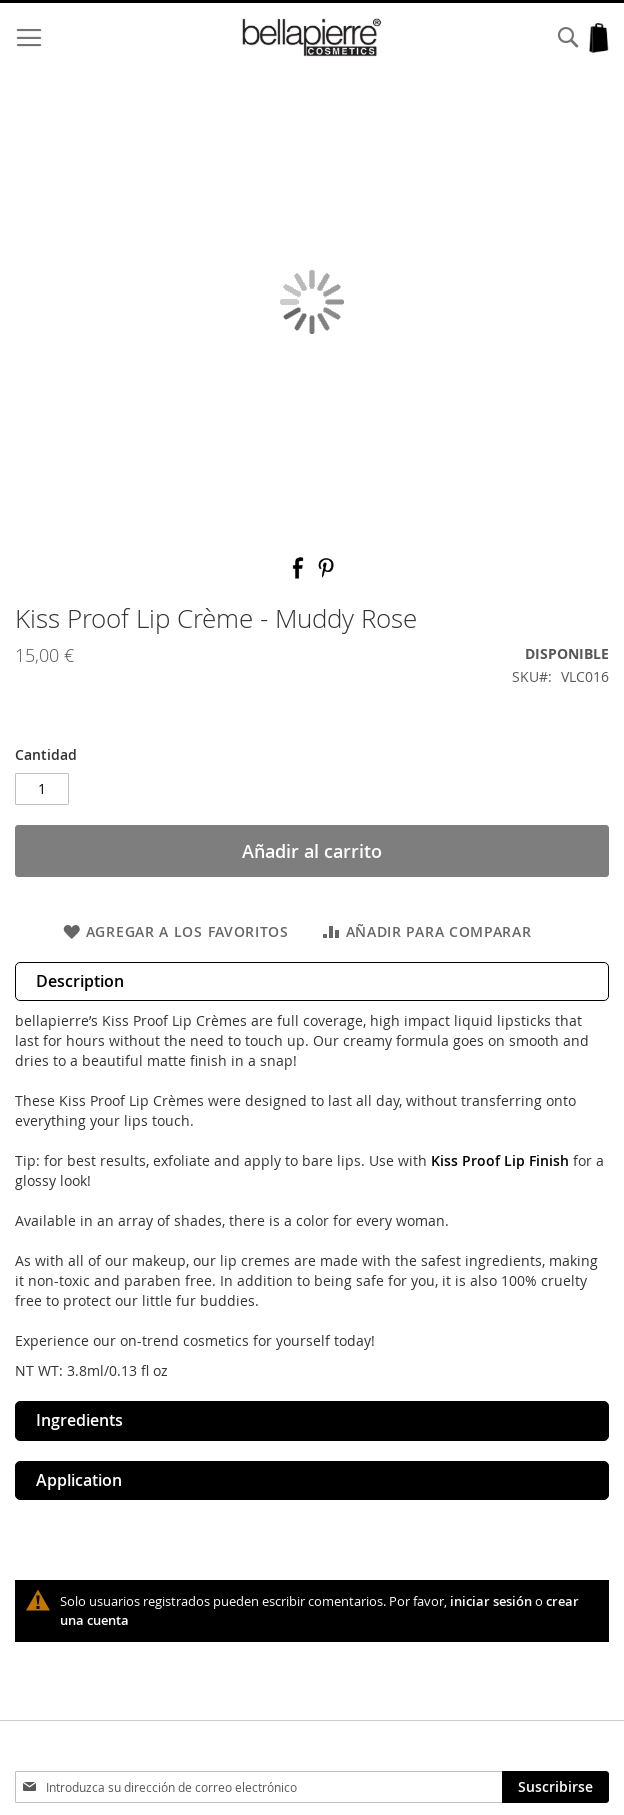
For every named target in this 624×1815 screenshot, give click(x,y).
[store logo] (312, 37)
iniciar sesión (491, 1601)
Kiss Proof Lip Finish (500, 1160)
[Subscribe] (555, 1787)
